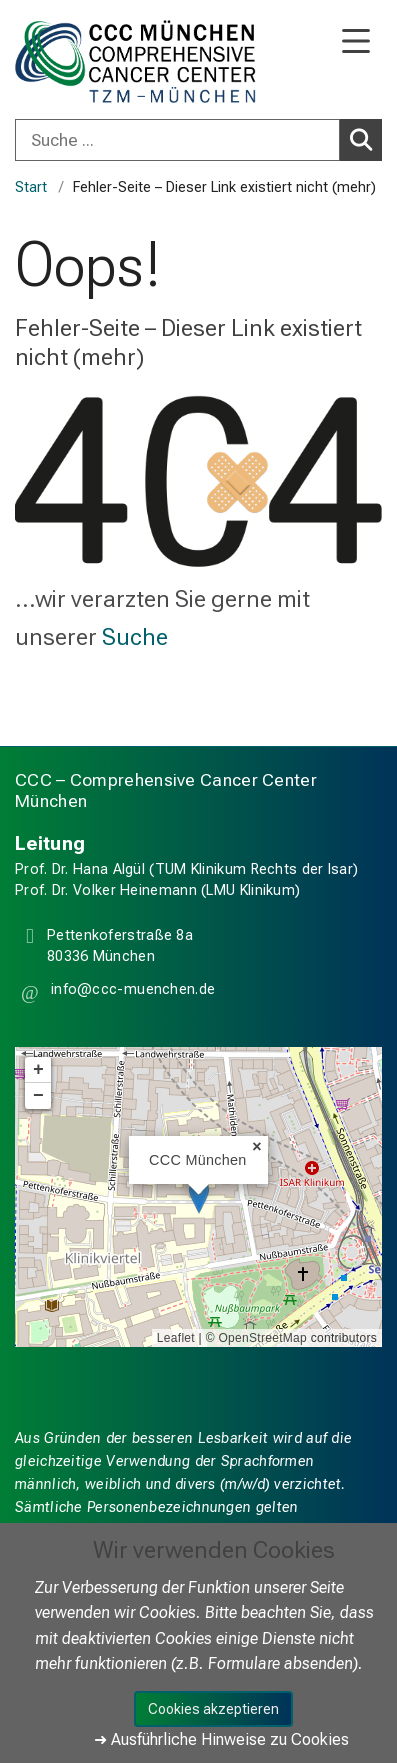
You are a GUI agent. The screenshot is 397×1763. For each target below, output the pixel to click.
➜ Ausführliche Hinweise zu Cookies (221, 1739)
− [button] (38, 1096)
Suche (135, 637)
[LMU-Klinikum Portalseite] (85, 61)
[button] (131, 992)
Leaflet (176, 1338)
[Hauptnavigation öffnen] (356, 42)
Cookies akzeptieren (213, 1709)
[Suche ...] (177, 140)
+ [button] (38, 1070)
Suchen (364, 139)
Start (31, 187)
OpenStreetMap (262, 1338)
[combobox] (198, 140)
